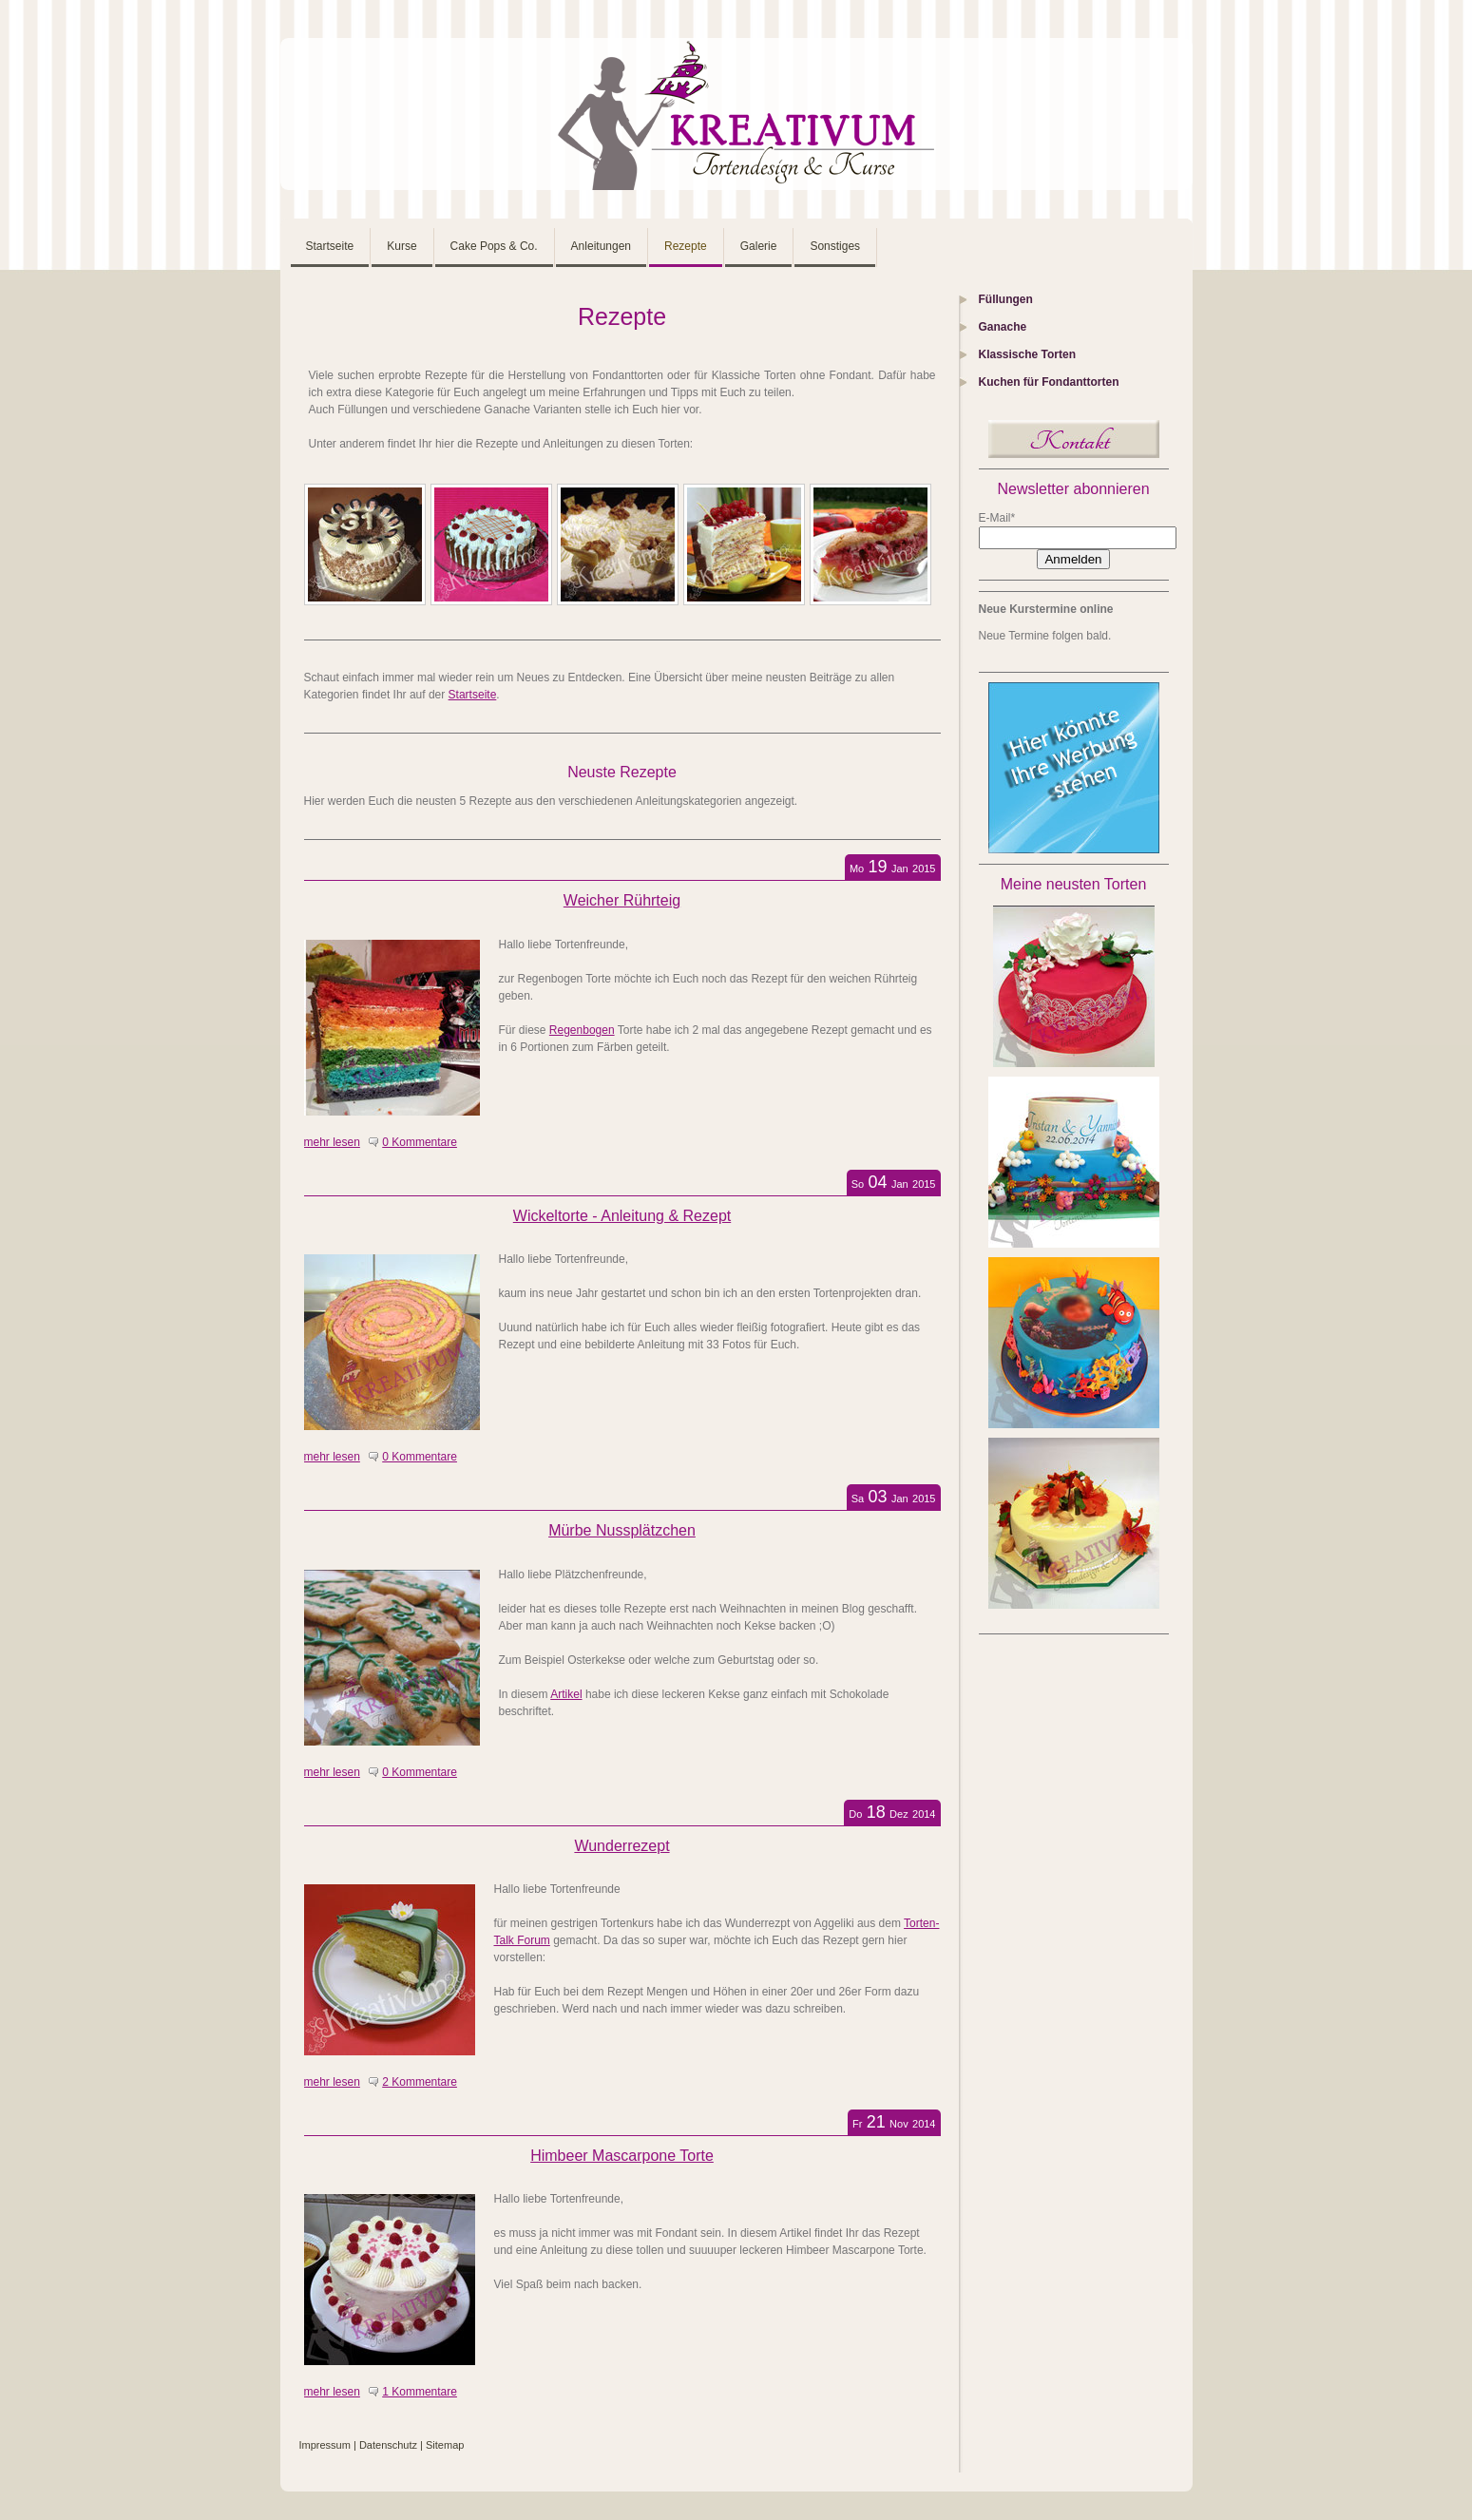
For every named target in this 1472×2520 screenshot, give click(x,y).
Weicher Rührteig (622, 900)
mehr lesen (332, 1142)
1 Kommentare (419, 2391)
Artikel (566, 1694)
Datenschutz (388, 2445)
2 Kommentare (419, 2082)
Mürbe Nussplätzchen (622, 1530)
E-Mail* (997, 518)
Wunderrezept (621, 1846)
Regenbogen (582, 1030)
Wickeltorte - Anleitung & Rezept (622, 1216)
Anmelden (1072, 559)
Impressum (325, 2445)
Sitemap (445, 2445)
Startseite (473, 694)
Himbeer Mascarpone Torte (622, 2156)
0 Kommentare (419, 1142)
